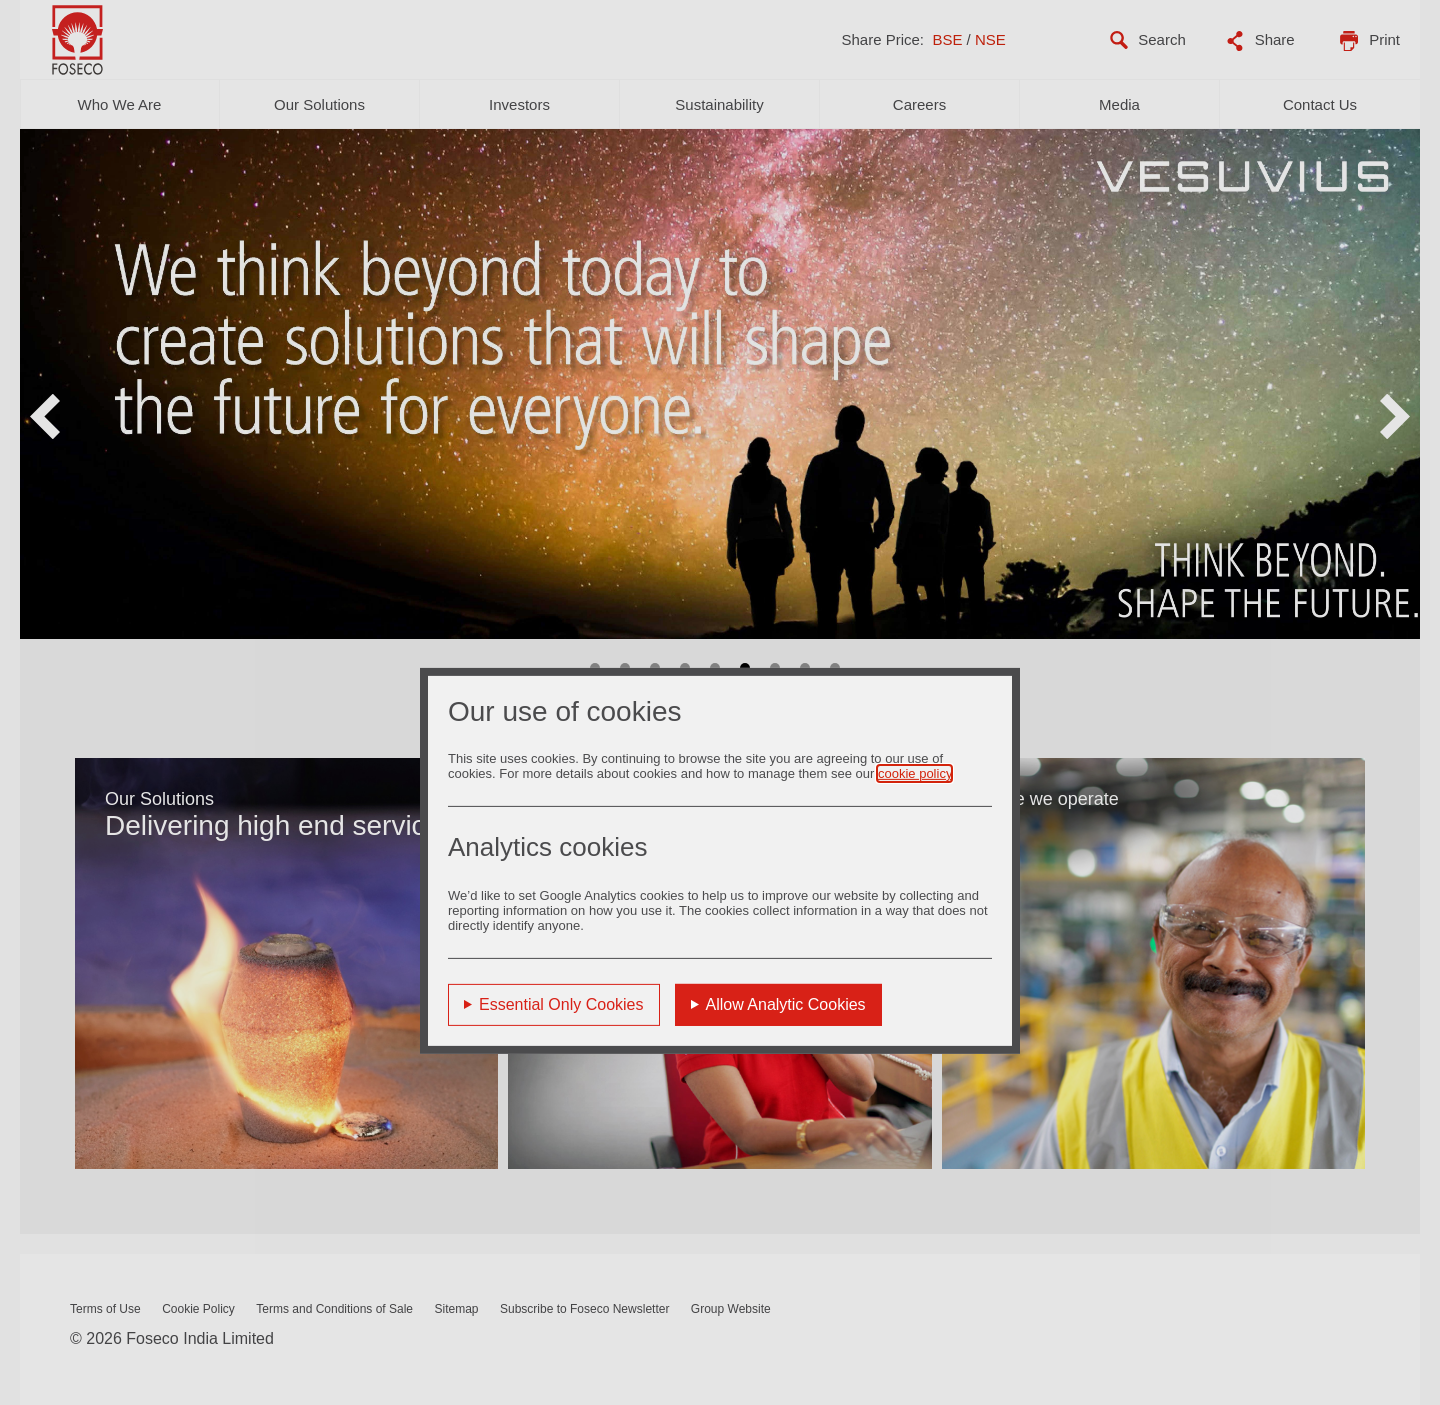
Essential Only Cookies (561, 1004)
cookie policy (914, 773)
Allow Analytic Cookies (786, 1004)
